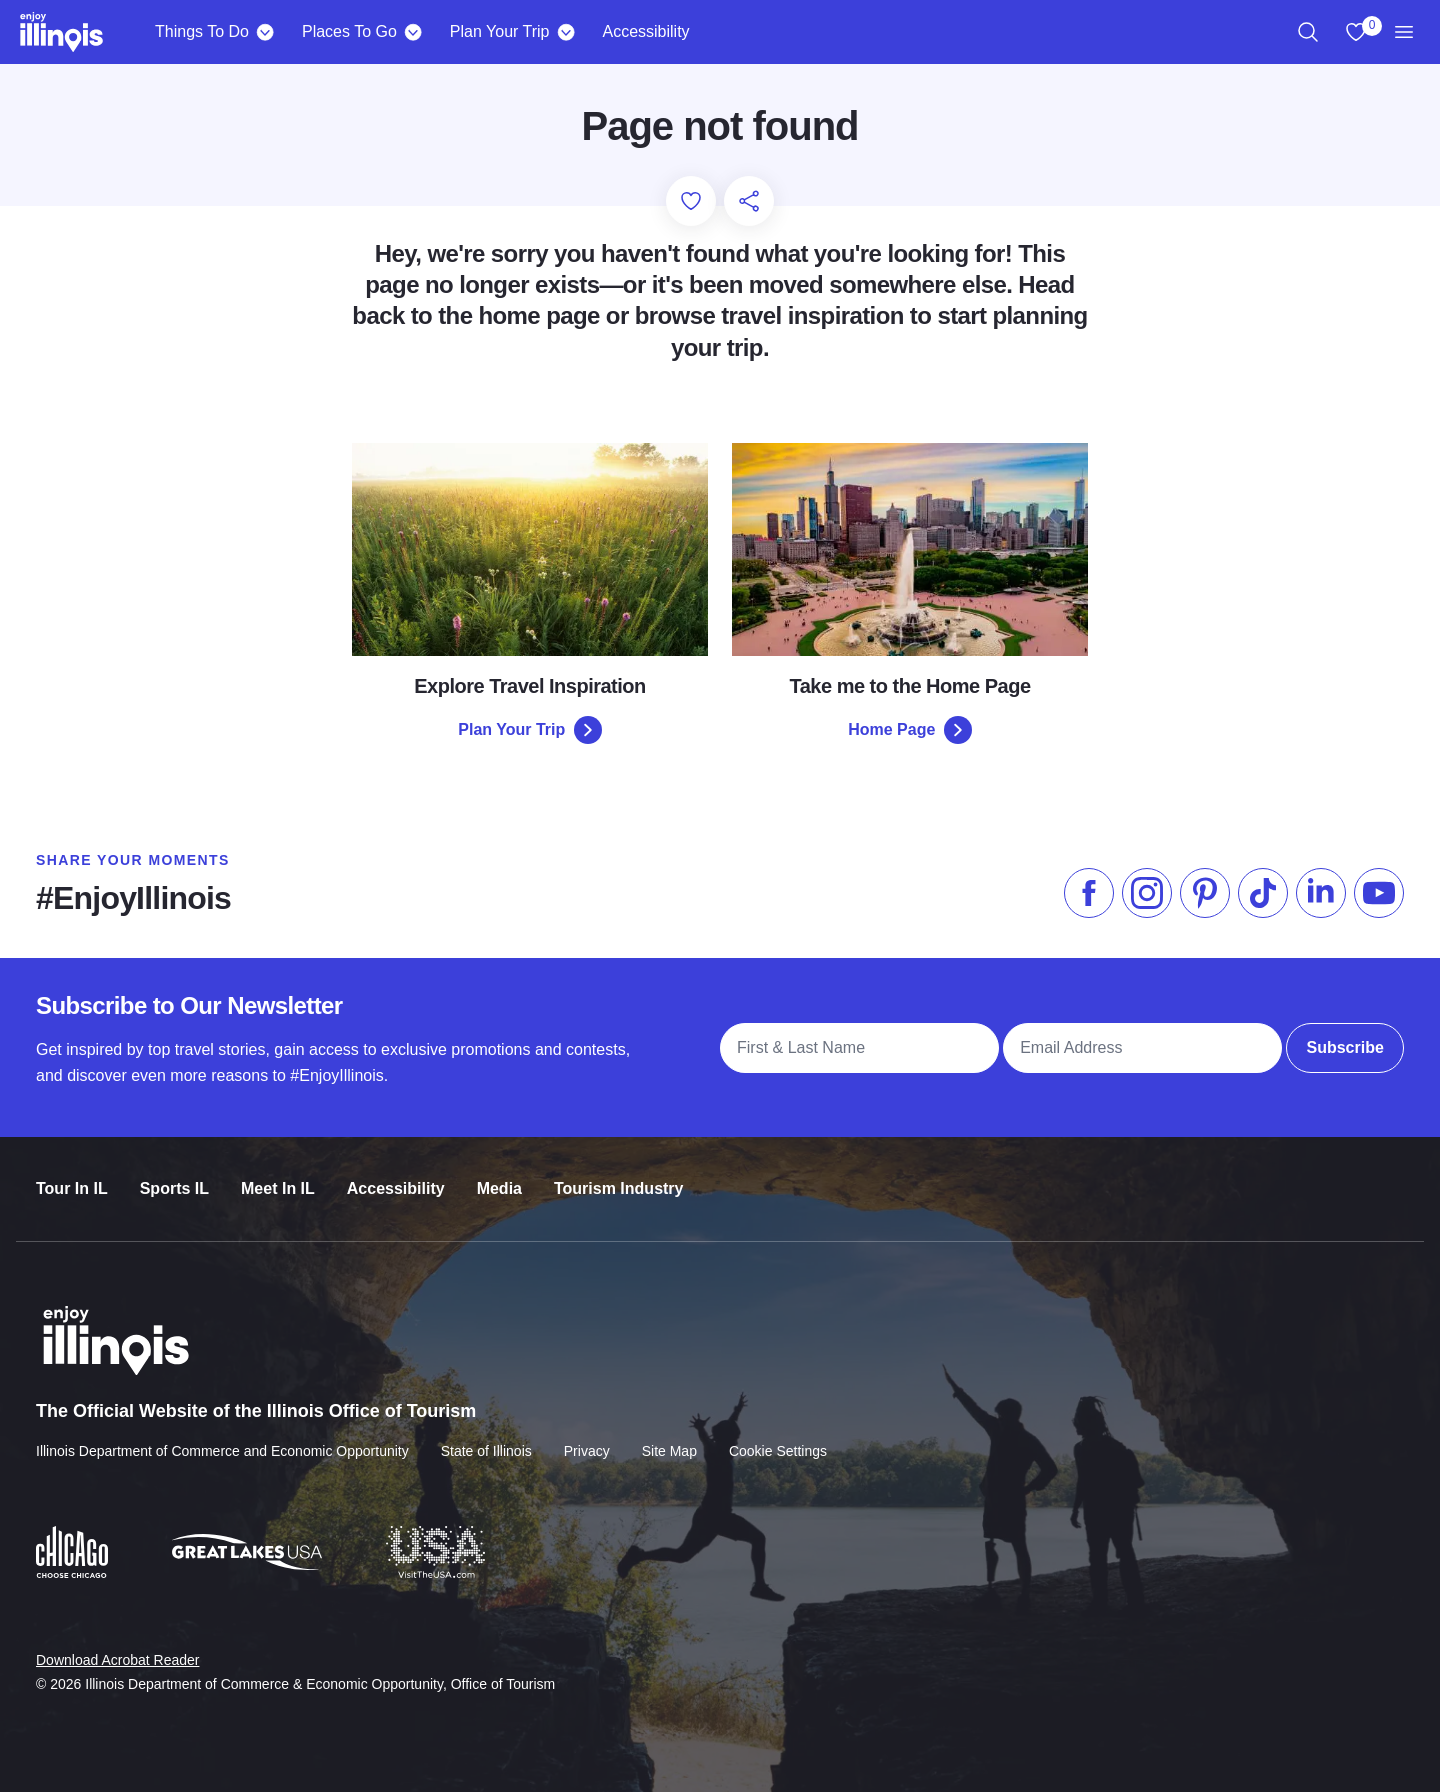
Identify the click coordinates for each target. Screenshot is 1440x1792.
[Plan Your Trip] (565, 32)
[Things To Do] (265, 32)
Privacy (587, 1436)
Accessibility (645, 31)
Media (499, 1176)
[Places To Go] (413, 32)
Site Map (669, 1436)
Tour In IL (72, 1176)
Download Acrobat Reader (117, 1644)
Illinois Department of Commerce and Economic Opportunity (222, 1436)
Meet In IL (278, 1176)
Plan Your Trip (500, 31)
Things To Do (202, 31)
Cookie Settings (778, 1436)
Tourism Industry (619, 1176)
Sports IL (174, 1176)
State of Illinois (486, 1436)
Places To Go (349, 31)
